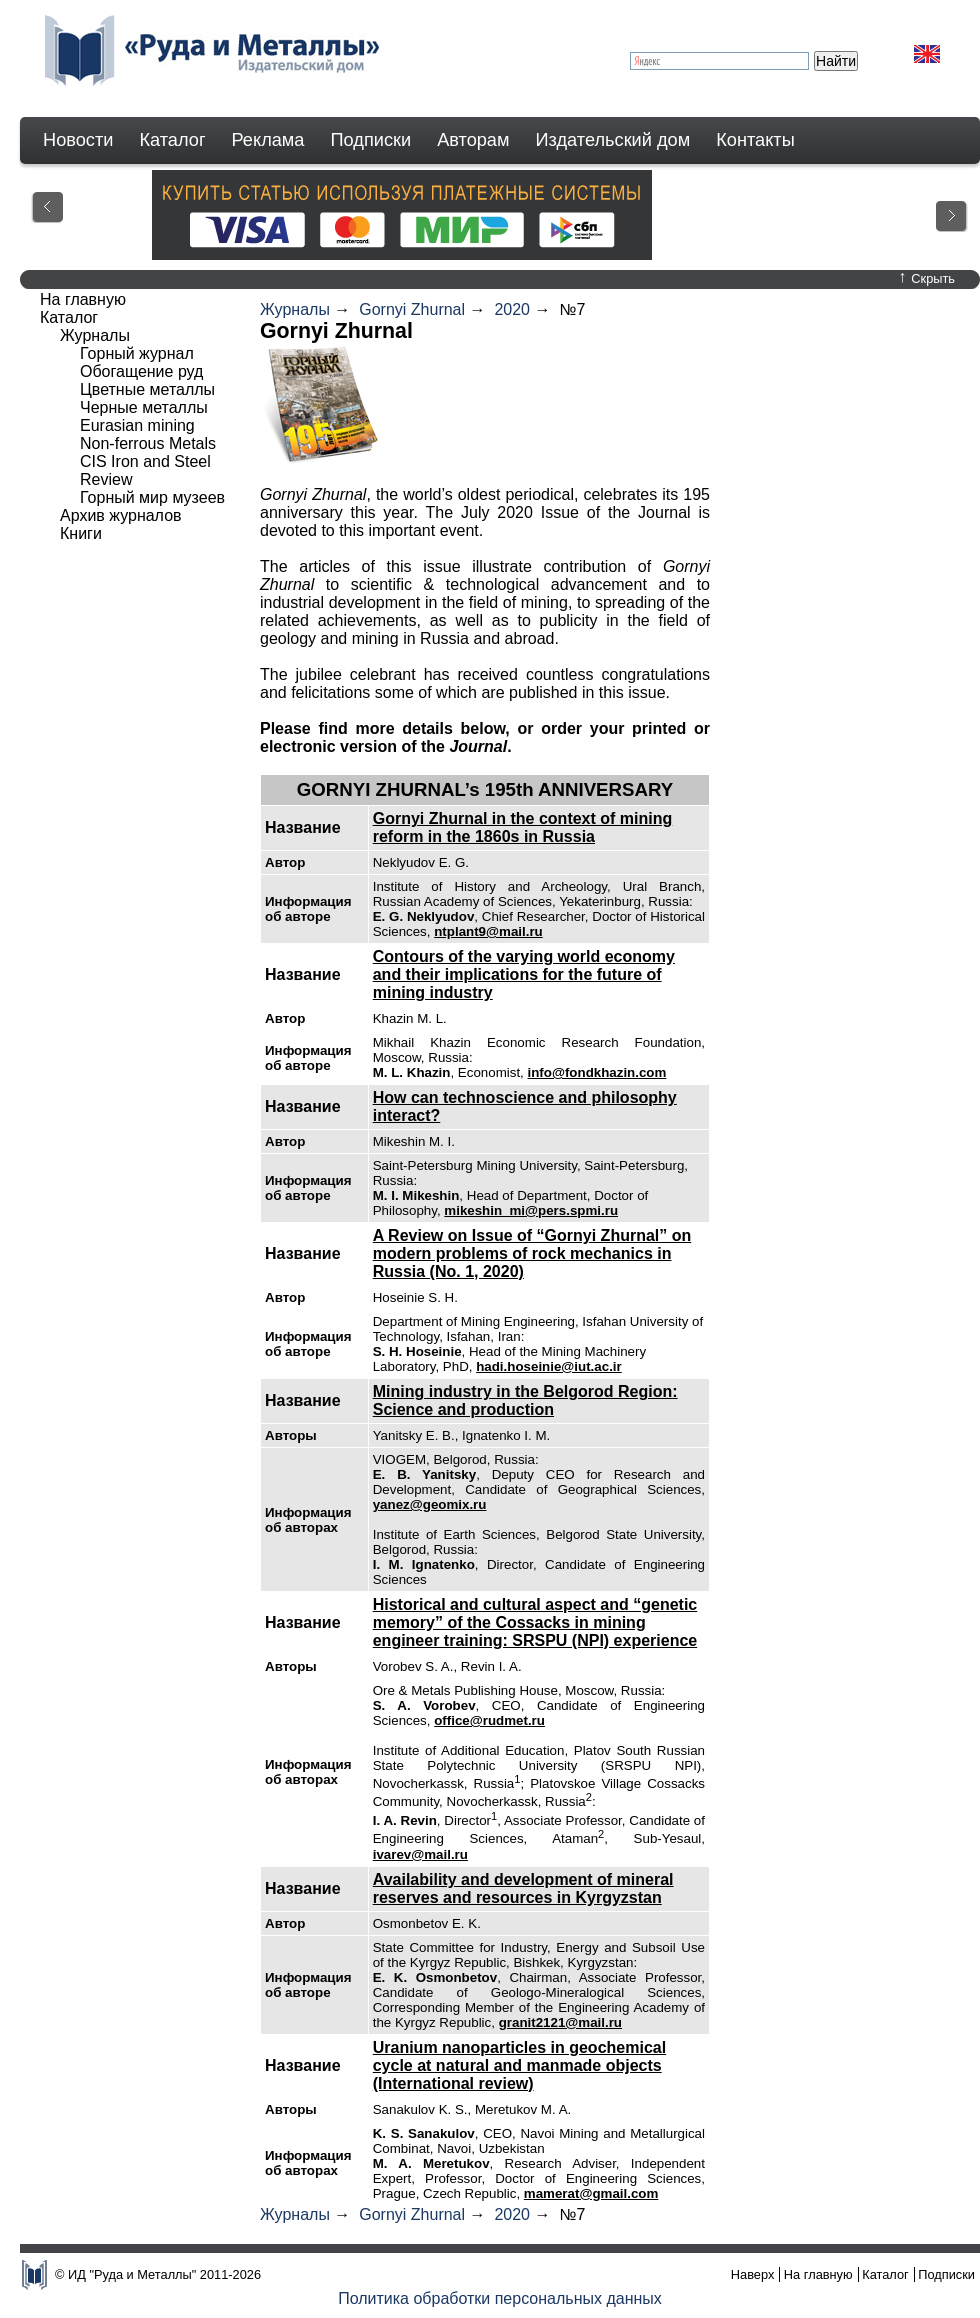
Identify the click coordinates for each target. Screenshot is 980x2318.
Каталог (172, 140)
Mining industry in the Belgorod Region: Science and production (525, 1400)
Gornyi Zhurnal (412, 309)
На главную (83, 299)
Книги (81, 533)
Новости (78, 140)
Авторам (473, 140)
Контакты (755, 140)
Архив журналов (121, 515)
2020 (512, 309)
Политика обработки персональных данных (500, 2298)
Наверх (753, 2274)
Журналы (295, 309)
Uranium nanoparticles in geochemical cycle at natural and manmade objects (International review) (519, 2065)
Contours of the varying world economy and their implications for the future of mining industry (524, 974)
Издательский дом (613, 140)
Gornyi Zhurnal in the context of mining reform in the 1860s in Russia (523, 827)
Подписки (371, 140)
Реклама (268, 140)
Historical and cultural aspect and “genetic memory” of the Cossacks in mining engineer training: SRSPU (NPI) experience (535, 1622)
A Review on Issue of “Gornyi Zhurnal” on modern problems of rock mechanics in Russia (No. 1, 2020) (532, 1253)
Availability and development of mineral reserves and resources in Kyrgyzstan (523, 1888)
